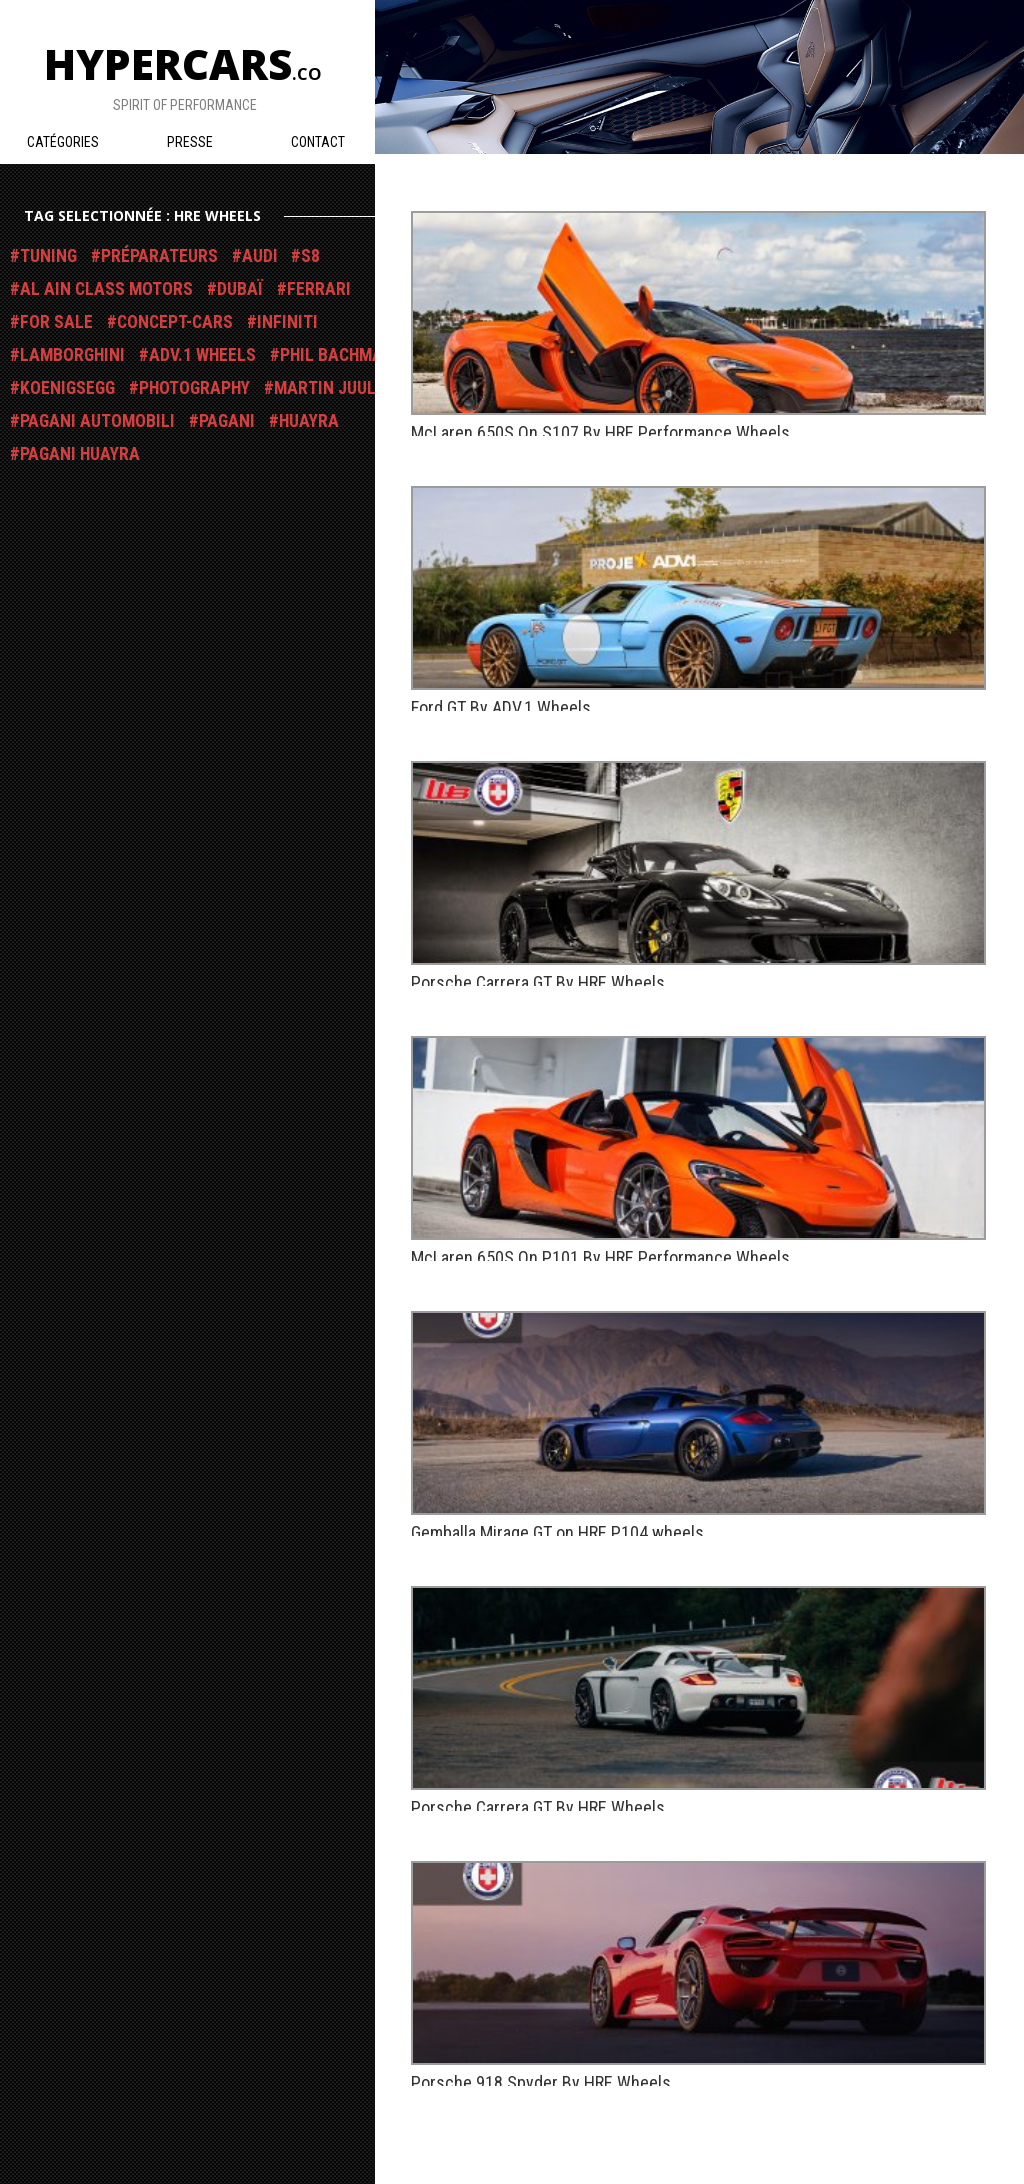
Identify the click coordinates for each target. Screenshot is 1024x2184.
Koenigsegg (67, 388)
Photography (194, 388)
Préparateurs (159, 256)
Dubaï (240, 289)
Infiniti (287, 322)
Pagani (227, 421)
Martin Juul (325, 388)
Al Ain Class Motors (106, 289)
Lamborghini (72, 355)
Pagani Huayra (80, 454)
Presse (190, 142)
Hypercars (183, 63)
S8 (310, 256)
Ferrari (319, 289)
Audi (260, 256)
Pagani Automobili (97, 421)
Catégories (63, 142)
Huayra (309, 421)
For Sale (56, 322)
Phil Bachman (337, 355)
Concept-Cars (175, 322)
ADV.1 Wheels (202, 355)
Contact (318, 142)
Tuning (48, 256)
